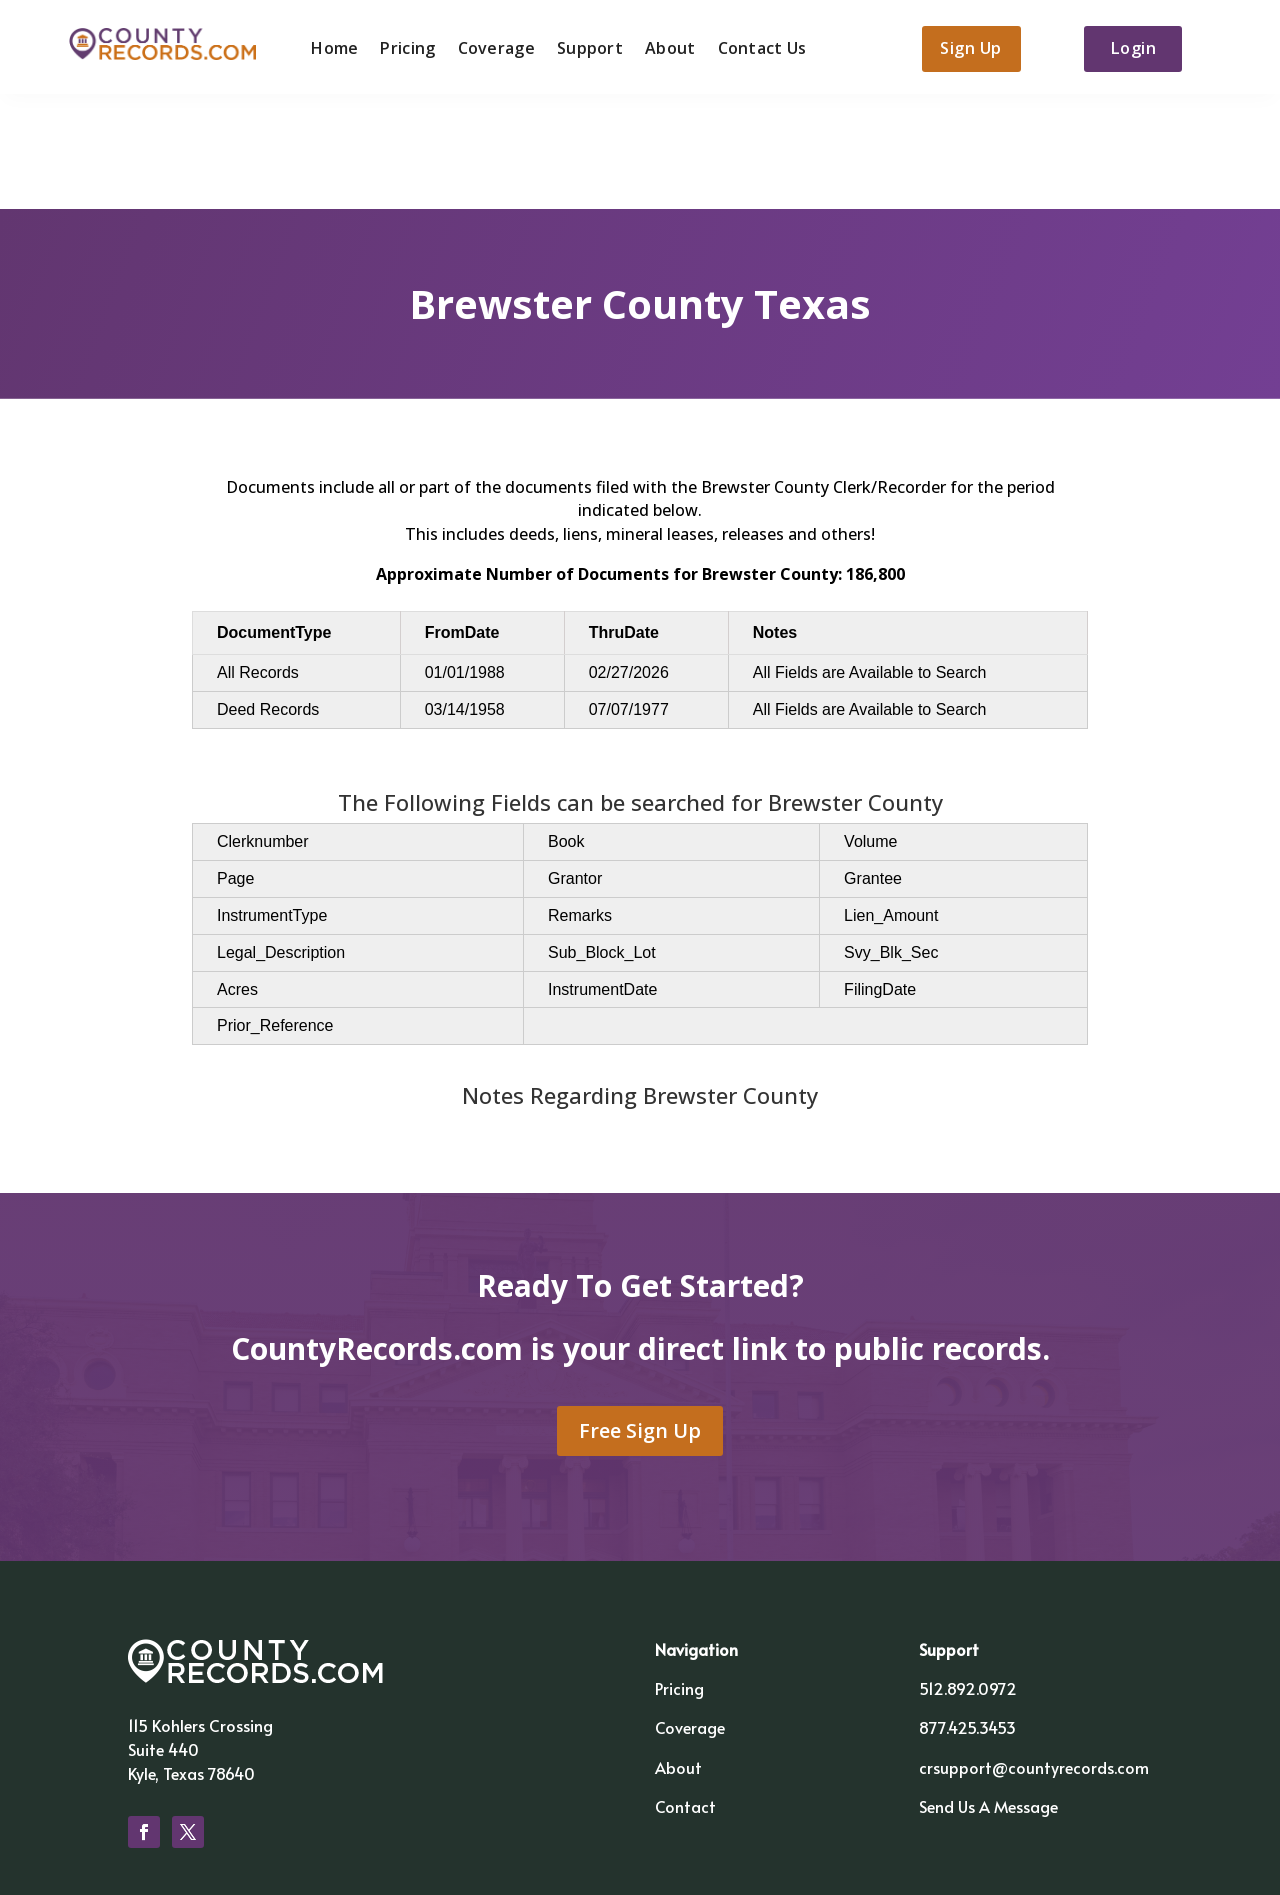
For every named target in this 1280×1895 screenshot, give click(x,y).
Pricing (404, 47)
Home (331, 47)
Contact (685, 1693)
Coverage (493, 47)
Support (587, 47)
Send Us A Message (988, 1693)
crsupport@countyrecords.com (1034, 1654)
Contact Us (759, 47)
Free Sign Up (640, 1318)
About (667, 47)
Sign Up (969, 48)
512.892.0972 (968, 1576)
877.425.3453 (967, 1615)
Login (1137, 48)
